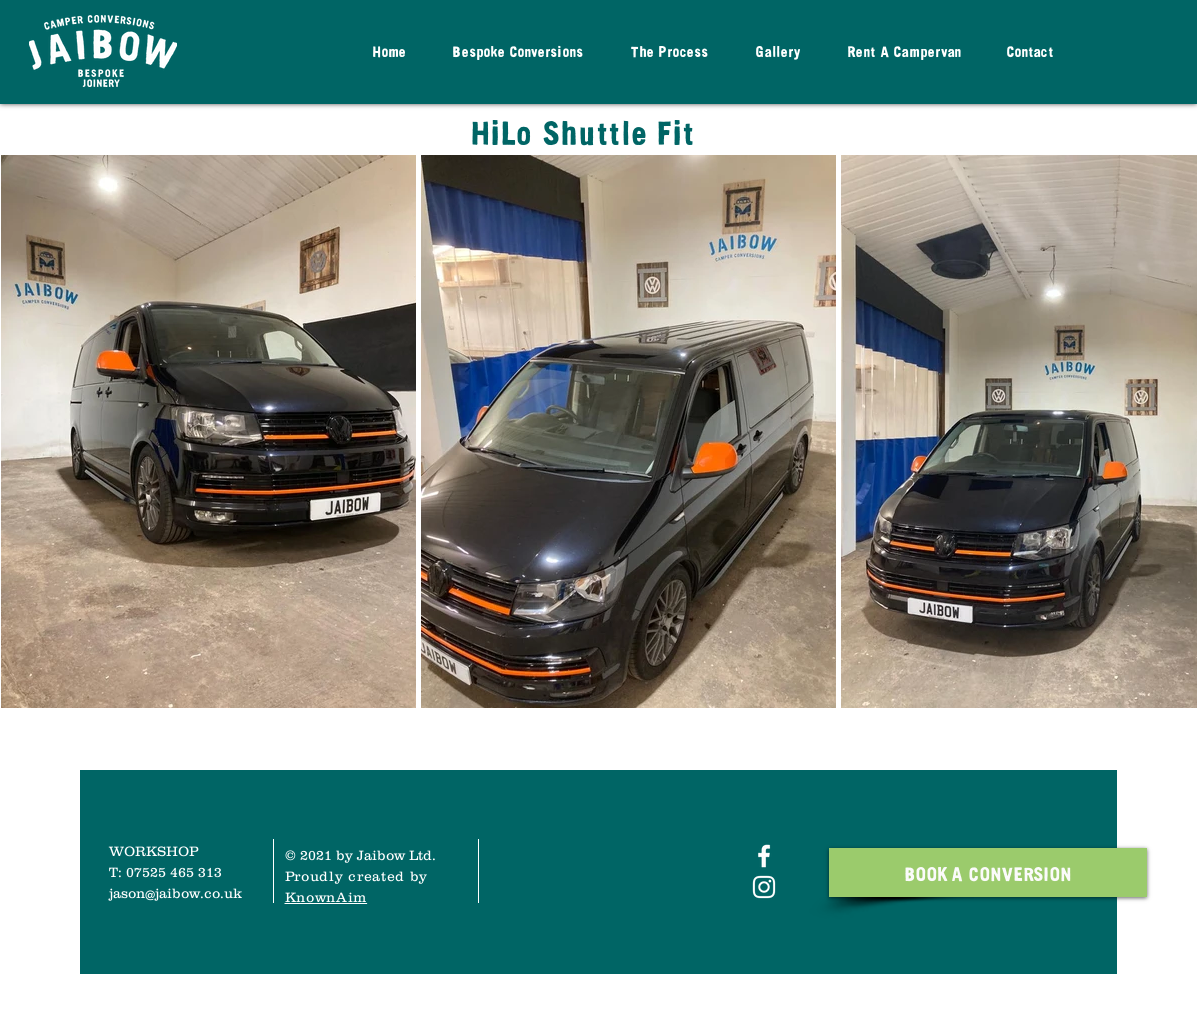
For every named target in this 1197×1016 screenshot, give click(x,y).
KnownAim (326, 897)
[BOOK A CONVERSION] (988, 872)
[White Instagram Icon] (764, 887)
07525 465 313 (174, 872)
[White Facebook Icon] (764, 856)
